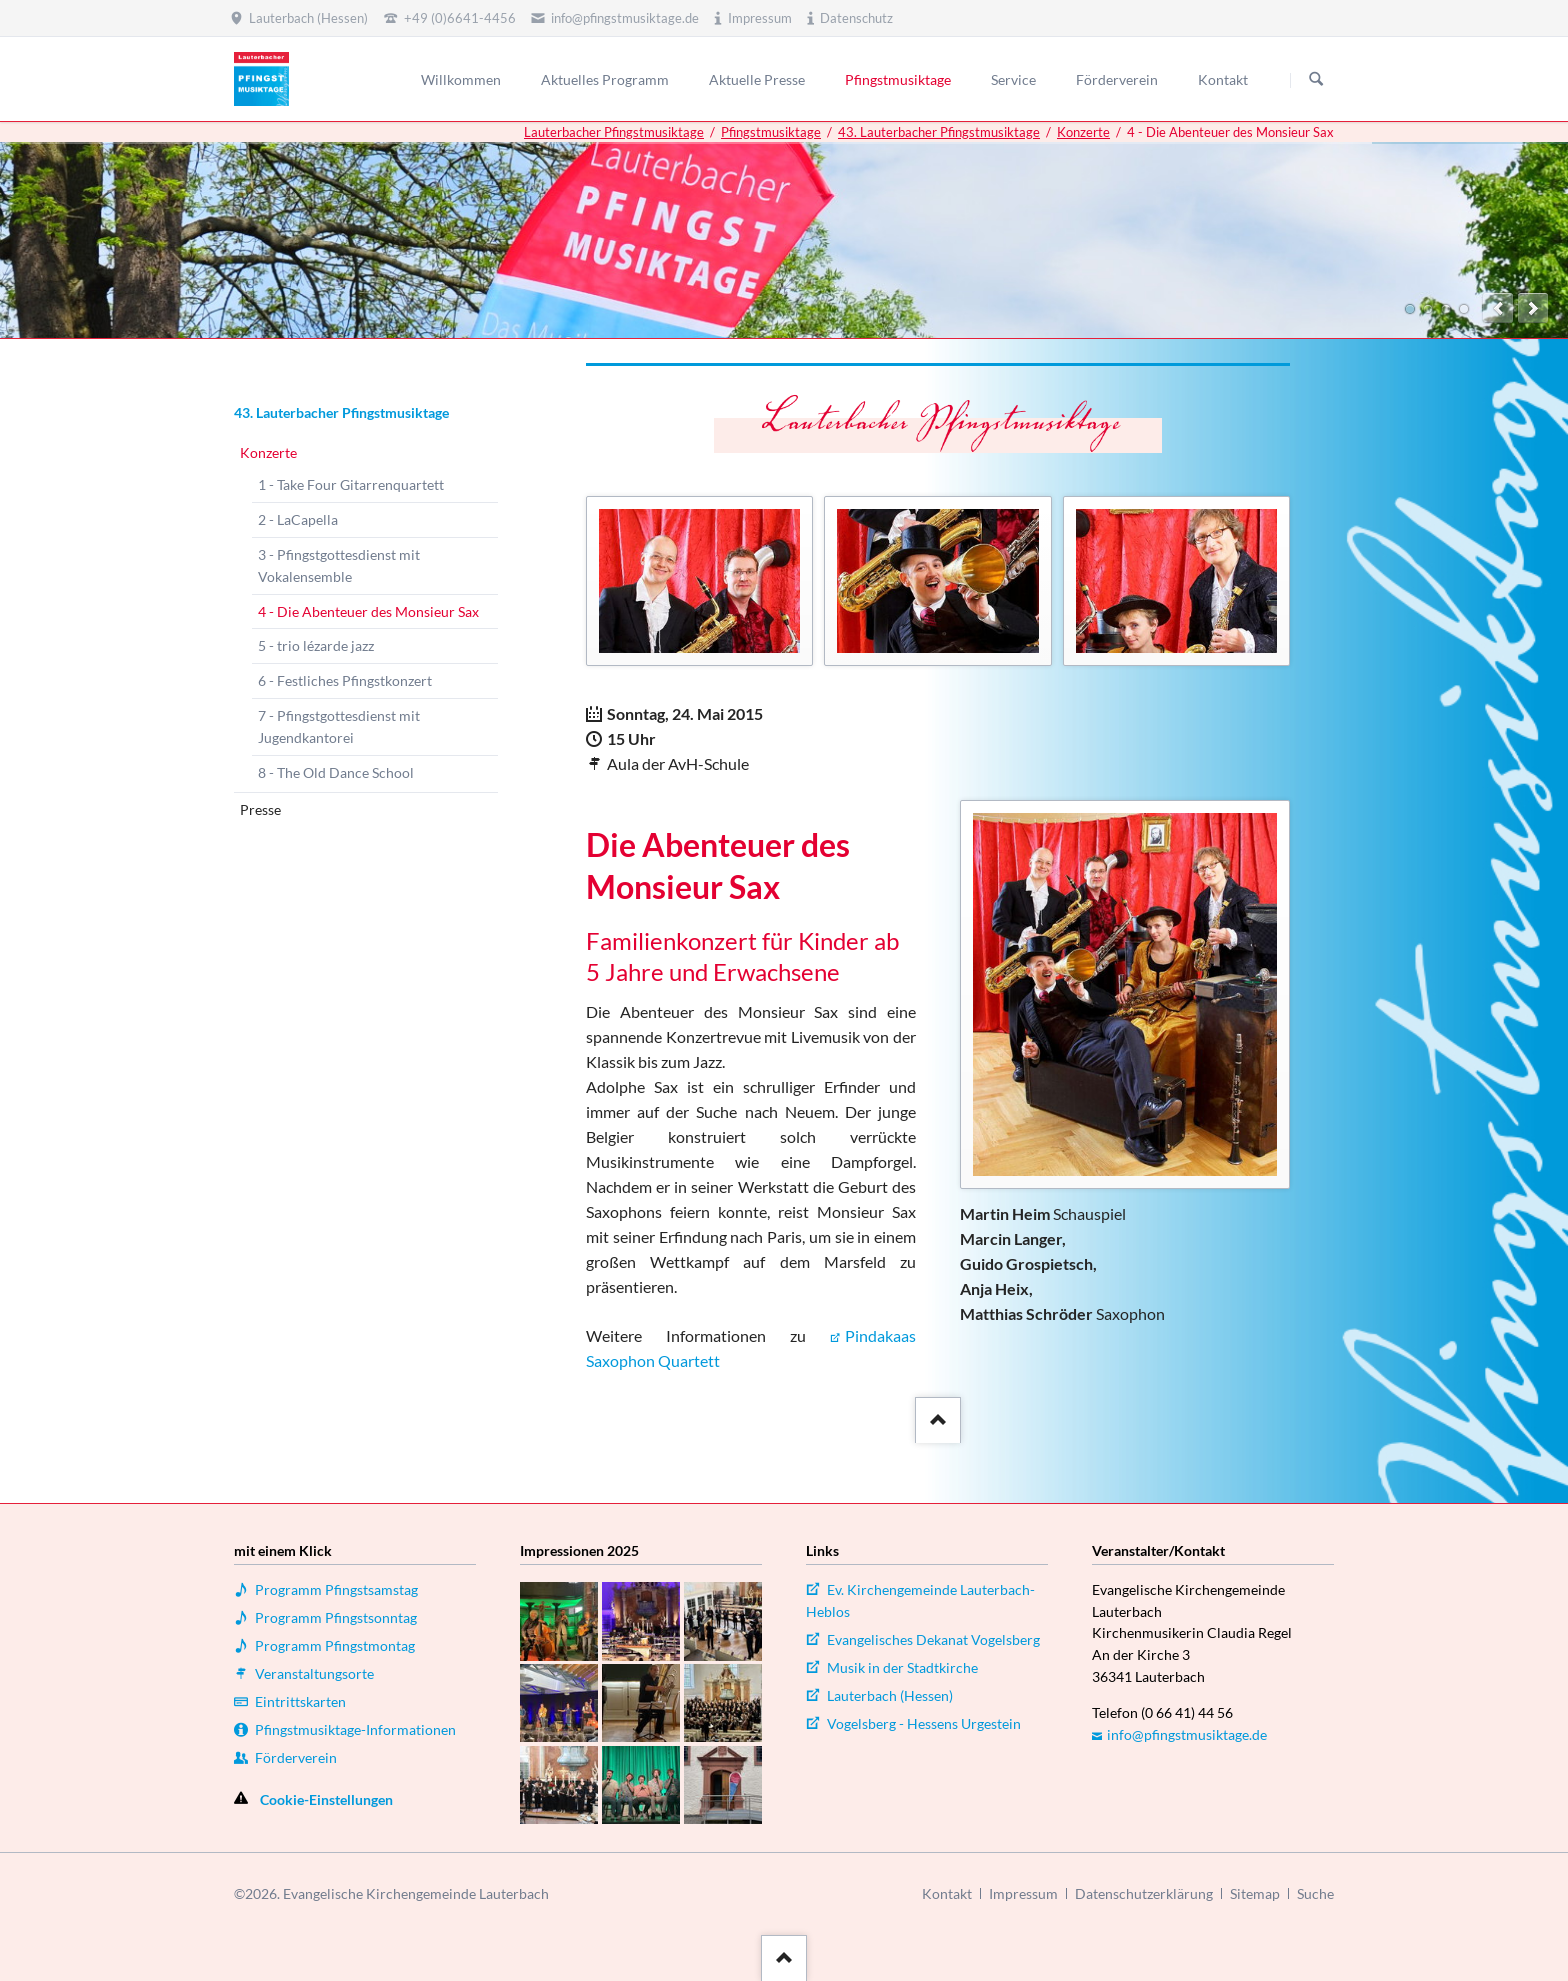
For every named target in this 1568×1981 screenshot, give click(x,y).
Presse (260, 809)
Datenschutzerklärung (1144, 1893)
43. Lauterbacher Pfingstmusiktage (939, 132)
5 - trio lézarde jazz (316, 645)
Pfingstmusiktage (771, 132)
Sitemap (1255, 1893)
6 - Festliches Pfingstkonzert (345, 680)
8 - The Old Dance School (336, 772)
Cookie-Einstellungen (326, 1799)
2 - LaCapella (298, 519)
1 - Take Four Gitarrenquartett (351, 484)
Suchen (1316, 80)
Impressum (1023, 1893)
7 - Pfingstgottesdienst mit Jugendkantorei (339, 726)
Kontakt (947, 1893)
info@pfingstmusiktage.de (1187, 1734)
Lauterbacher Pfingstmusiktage (614, 132)
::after (935, 1416)
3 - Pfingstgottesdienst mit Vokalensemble (339, 565)
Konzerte (1083, 132)
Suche (1315, 1893)
